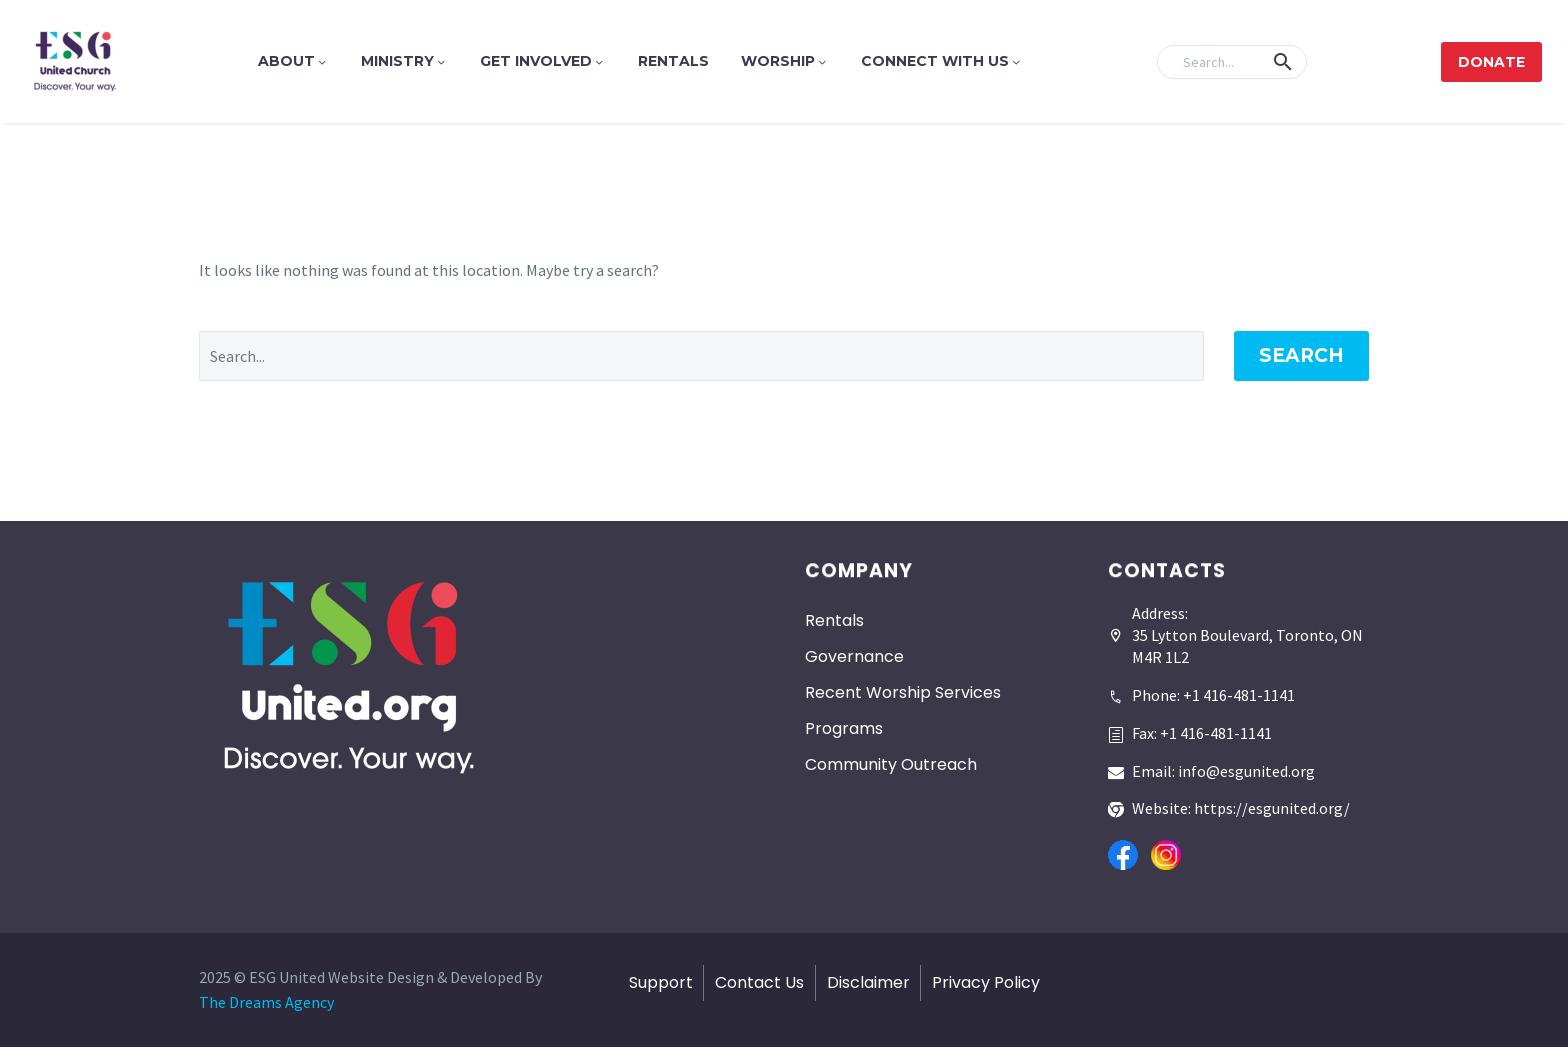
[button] (1283, 62)
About (293, 61)
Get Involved (543, 61)
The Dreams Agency (266, 1002)
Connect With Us (942, 61)
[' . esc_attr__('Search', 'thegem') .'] (701, 356)
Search (1301, 355)
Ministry (404, 61)
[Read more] (1201, 688)
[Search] (1232, 62)
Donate (1491, 62)
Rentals (673, 61)
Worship (785, 61)
